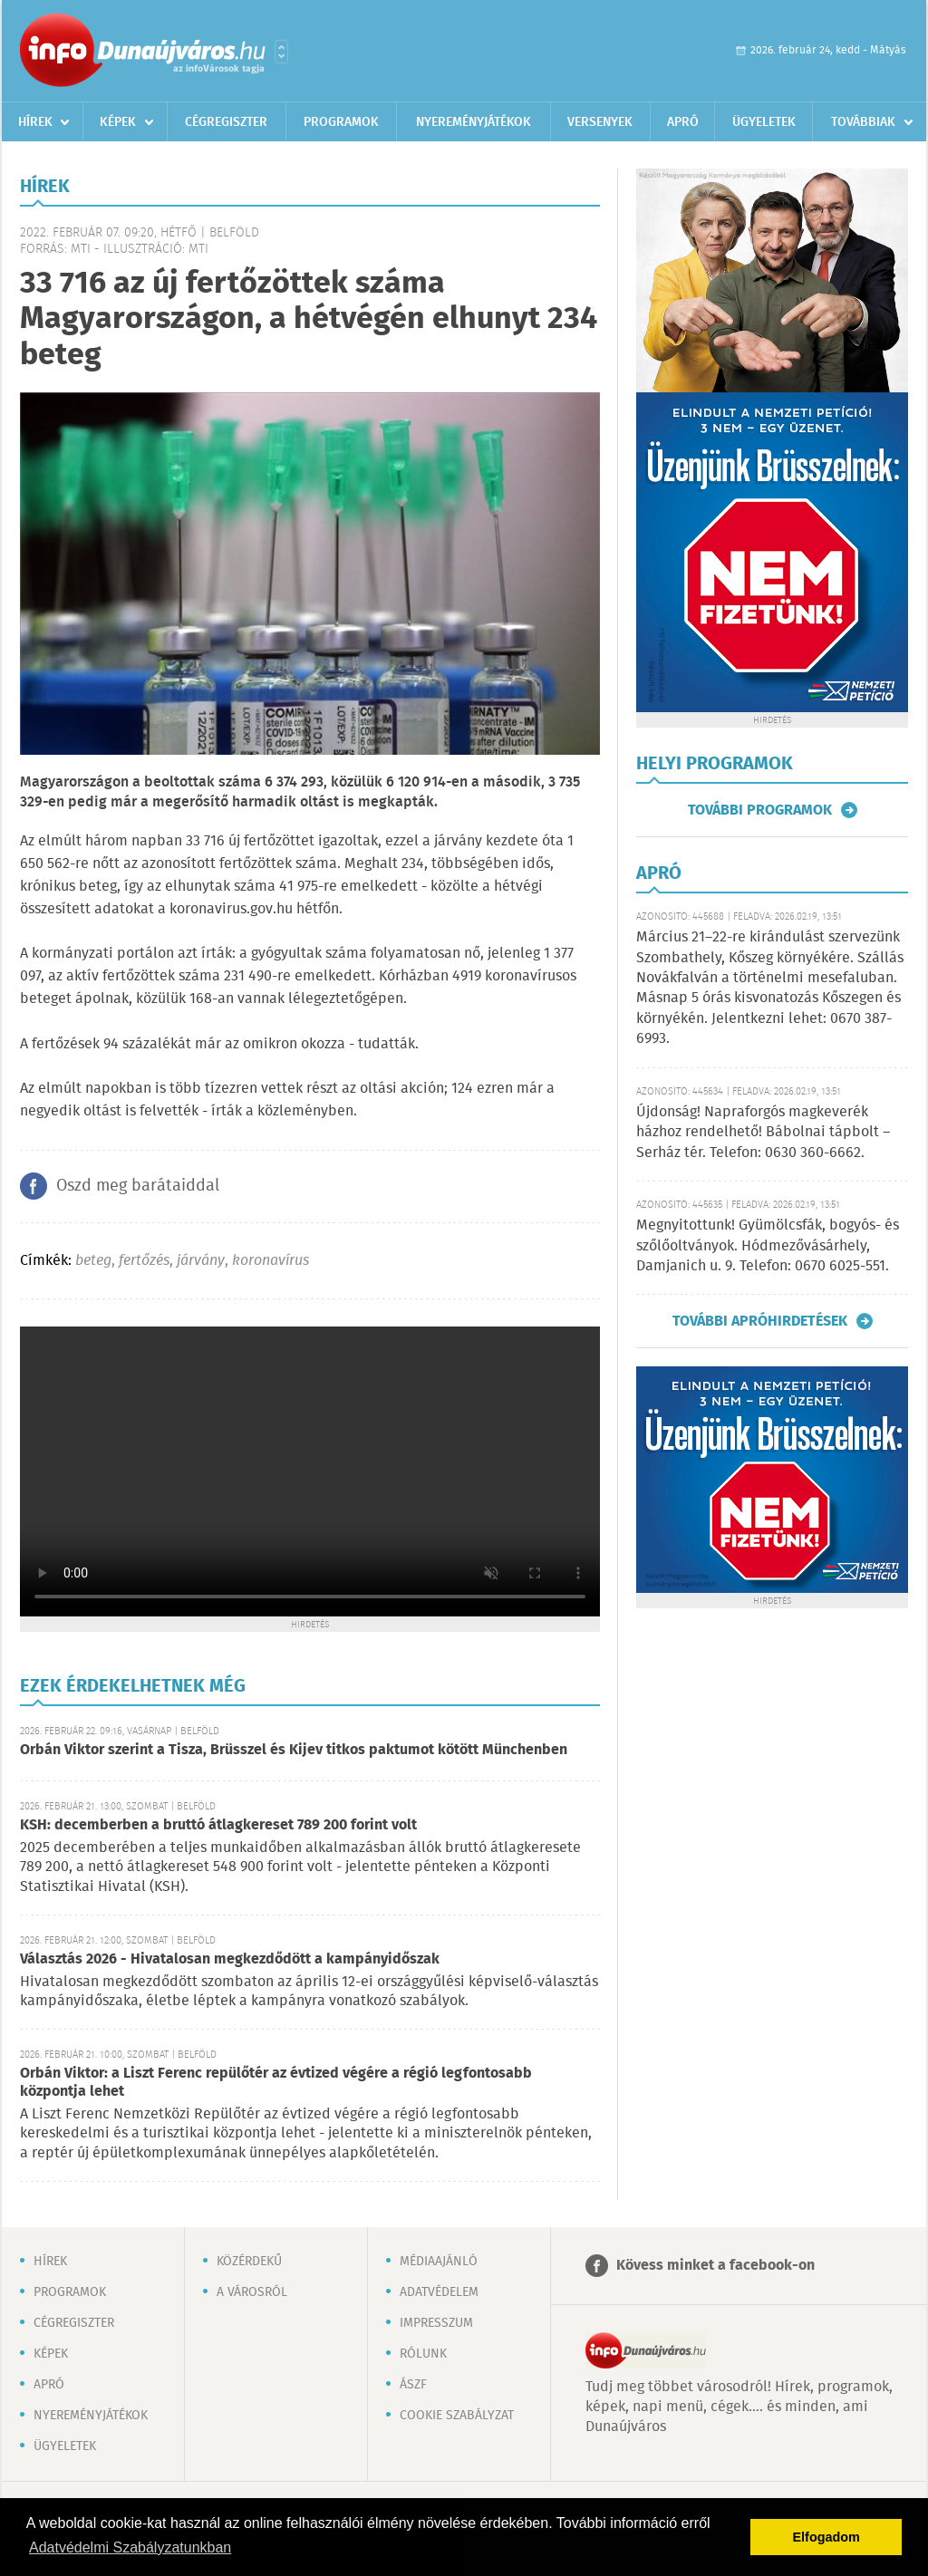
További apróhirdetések (759, 1321)
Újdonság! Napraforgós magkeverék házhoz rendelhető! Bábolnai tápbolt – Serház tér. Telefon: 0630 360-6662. (763, 1132)
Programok (341, 122)
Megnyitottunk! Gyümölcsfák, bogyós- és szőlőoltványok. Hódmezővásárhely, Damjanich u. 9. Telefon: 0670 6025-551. (767, 1246)
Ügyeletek (764, 122)
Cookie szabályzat (457, 2416)
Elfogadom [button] (826, 2537)
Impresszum (436, 2323)
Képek (118, 122)
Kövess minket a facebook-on (715, 2265)
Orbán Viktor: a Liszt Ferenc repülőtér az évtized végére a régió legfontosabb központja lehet (276, 2082)
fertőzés (144, 1260)
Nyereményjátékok (473, 122)
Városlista (281, 51)
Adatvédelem (439, 2292)
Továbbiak (863, 122)
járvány (201, 1260)
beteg (93, 1260)
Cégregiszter (226, 122)
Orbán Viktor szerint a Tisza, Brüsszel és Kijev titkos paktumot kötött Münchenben (293, 1750)
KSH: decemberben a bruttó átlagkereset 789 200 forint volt (218, 1825)
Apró (683, 122)
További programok (760, 810)
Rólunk (423, 2354)
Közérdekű (249, 2262)
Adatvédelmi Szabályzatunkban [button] (130, 2547)
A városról (252, 2292)
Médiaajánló (439, 2262)
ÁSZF (413, 2385)
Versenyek (600, 122)
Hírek (35, 122)
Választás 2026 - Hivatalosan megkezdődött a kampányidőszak (230, 1959)
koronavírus (270, 1260)
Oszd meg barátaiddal (137, 1186)
